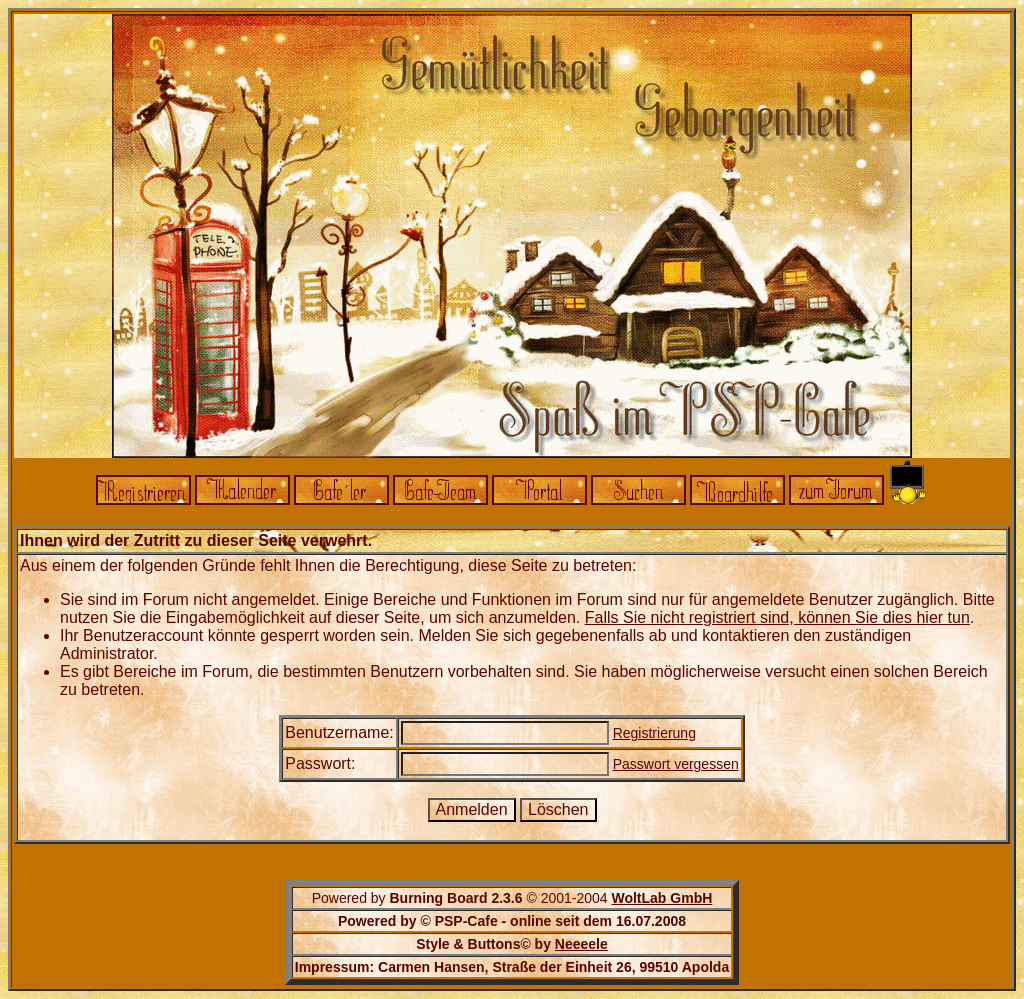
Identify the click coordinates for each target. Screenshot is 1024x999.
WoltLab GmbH (661, 898)
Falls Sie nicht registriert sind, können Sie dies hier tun (777, 617)
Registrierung (654, 733)
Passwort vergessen (676, 764)
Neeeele (581, 944)
